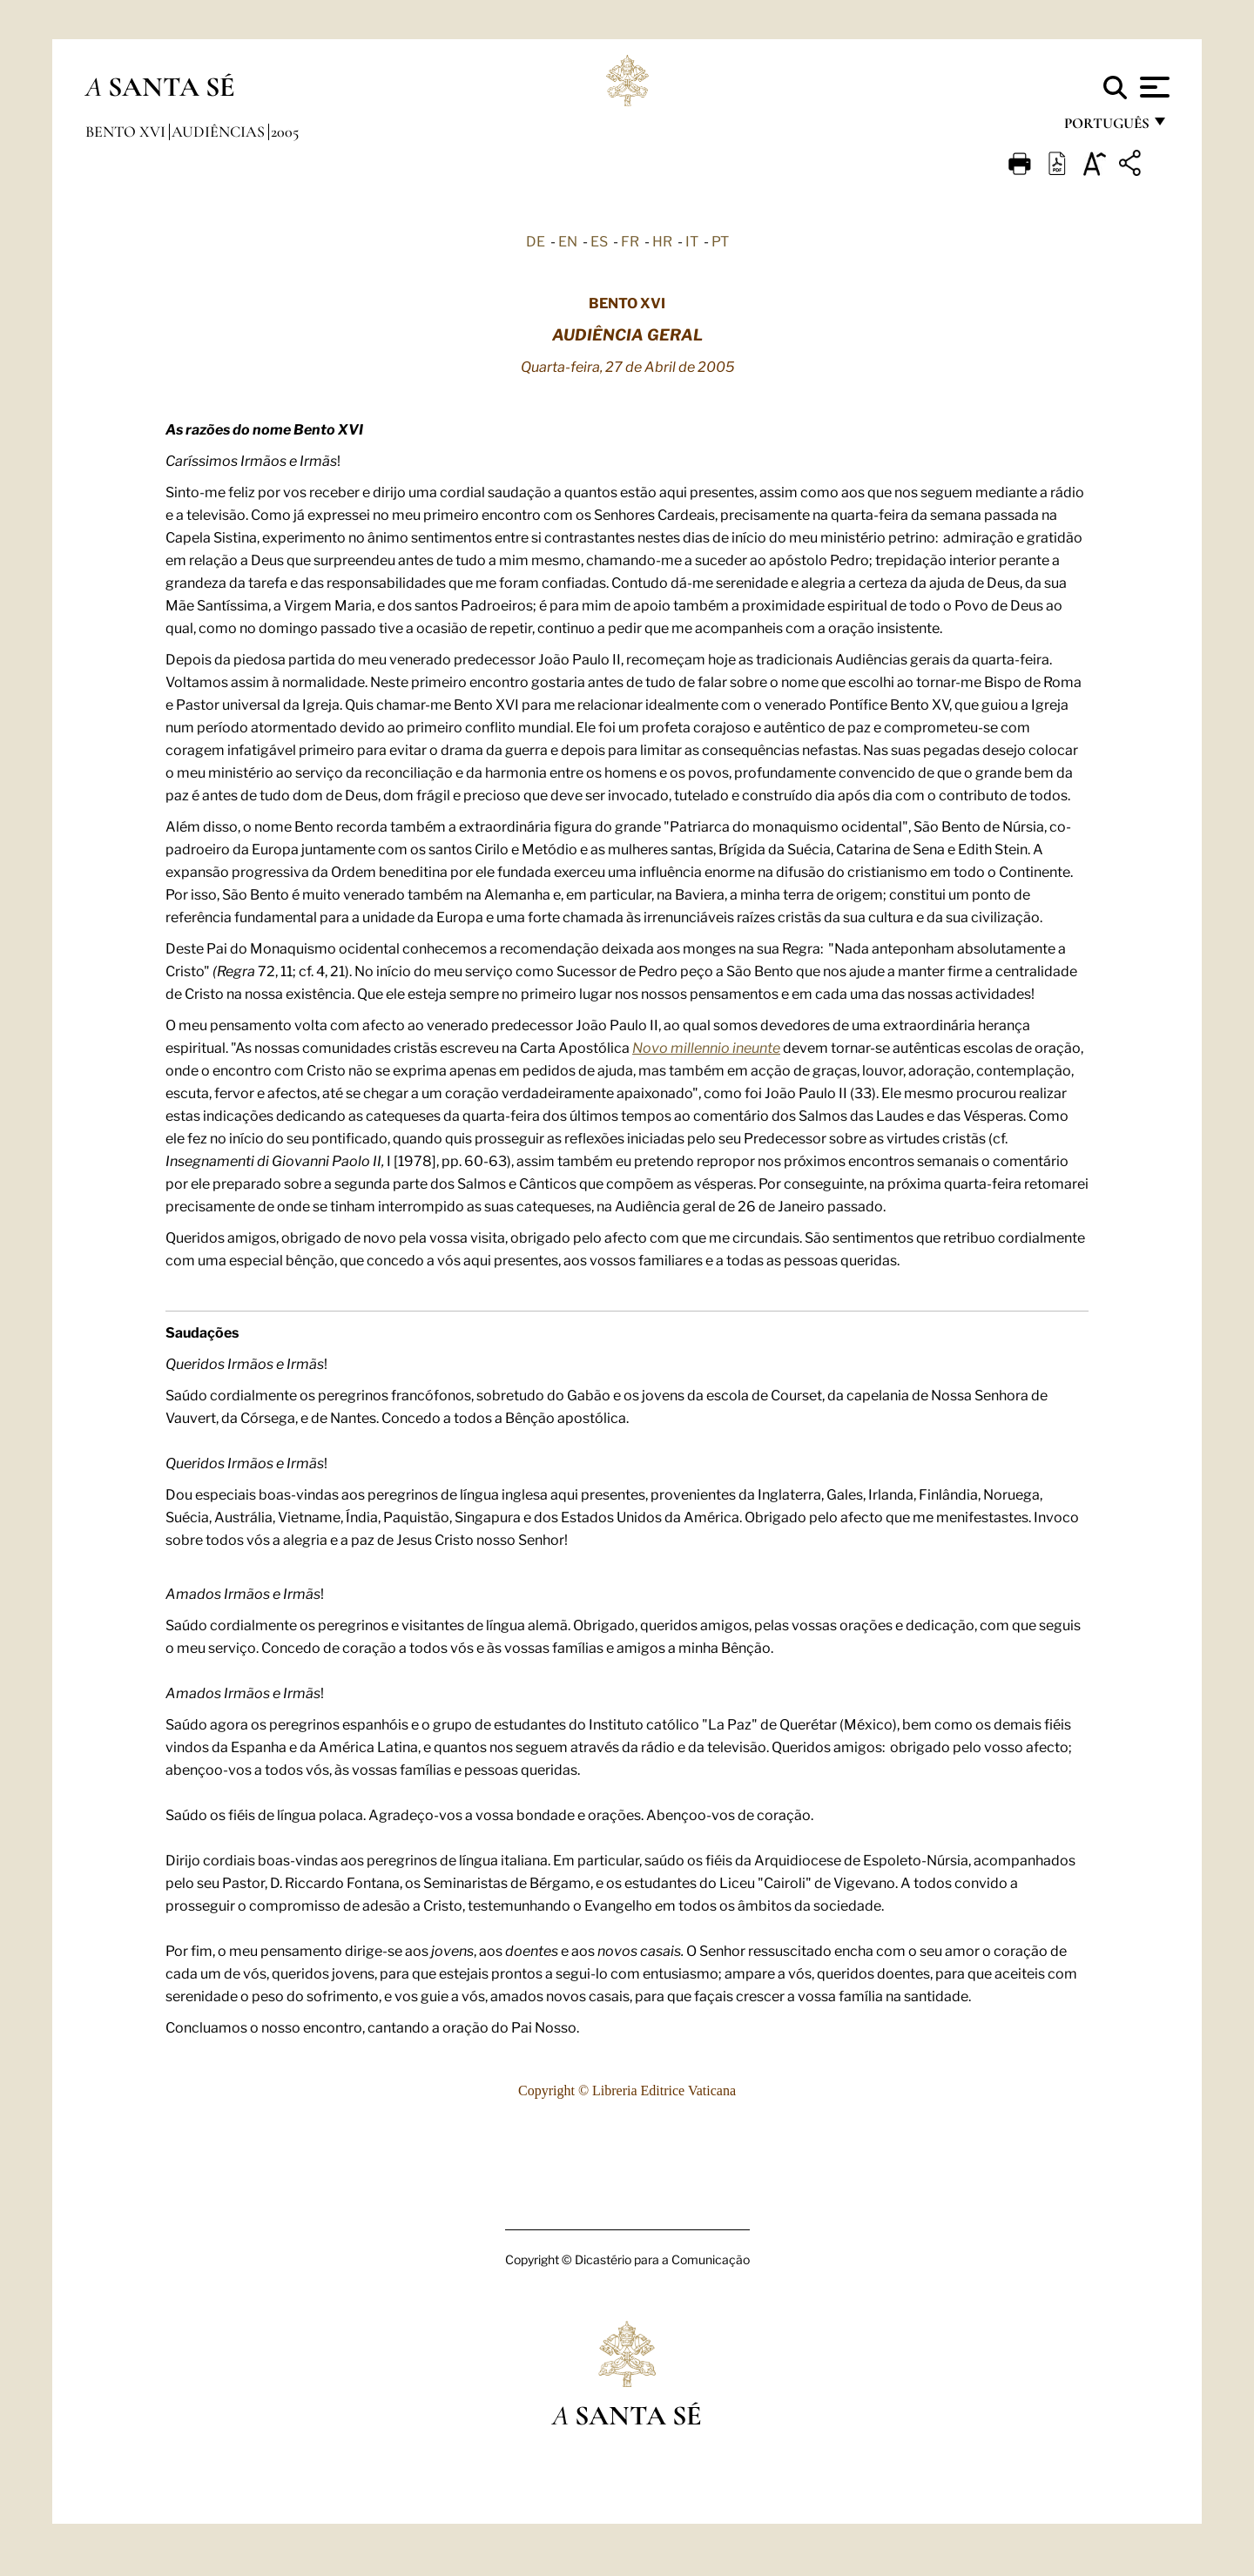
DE (535, 240)
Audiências (220, 131)
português (1106, 128)
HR (662, 240)
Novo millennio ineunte (706, 1046)
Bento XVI (127, 131)
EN (567, 240)
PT (720, 240)
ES (599, 240)
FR (630, 240)
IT (691, 240)
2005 (285, 131)
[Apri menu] (1153, 87)
